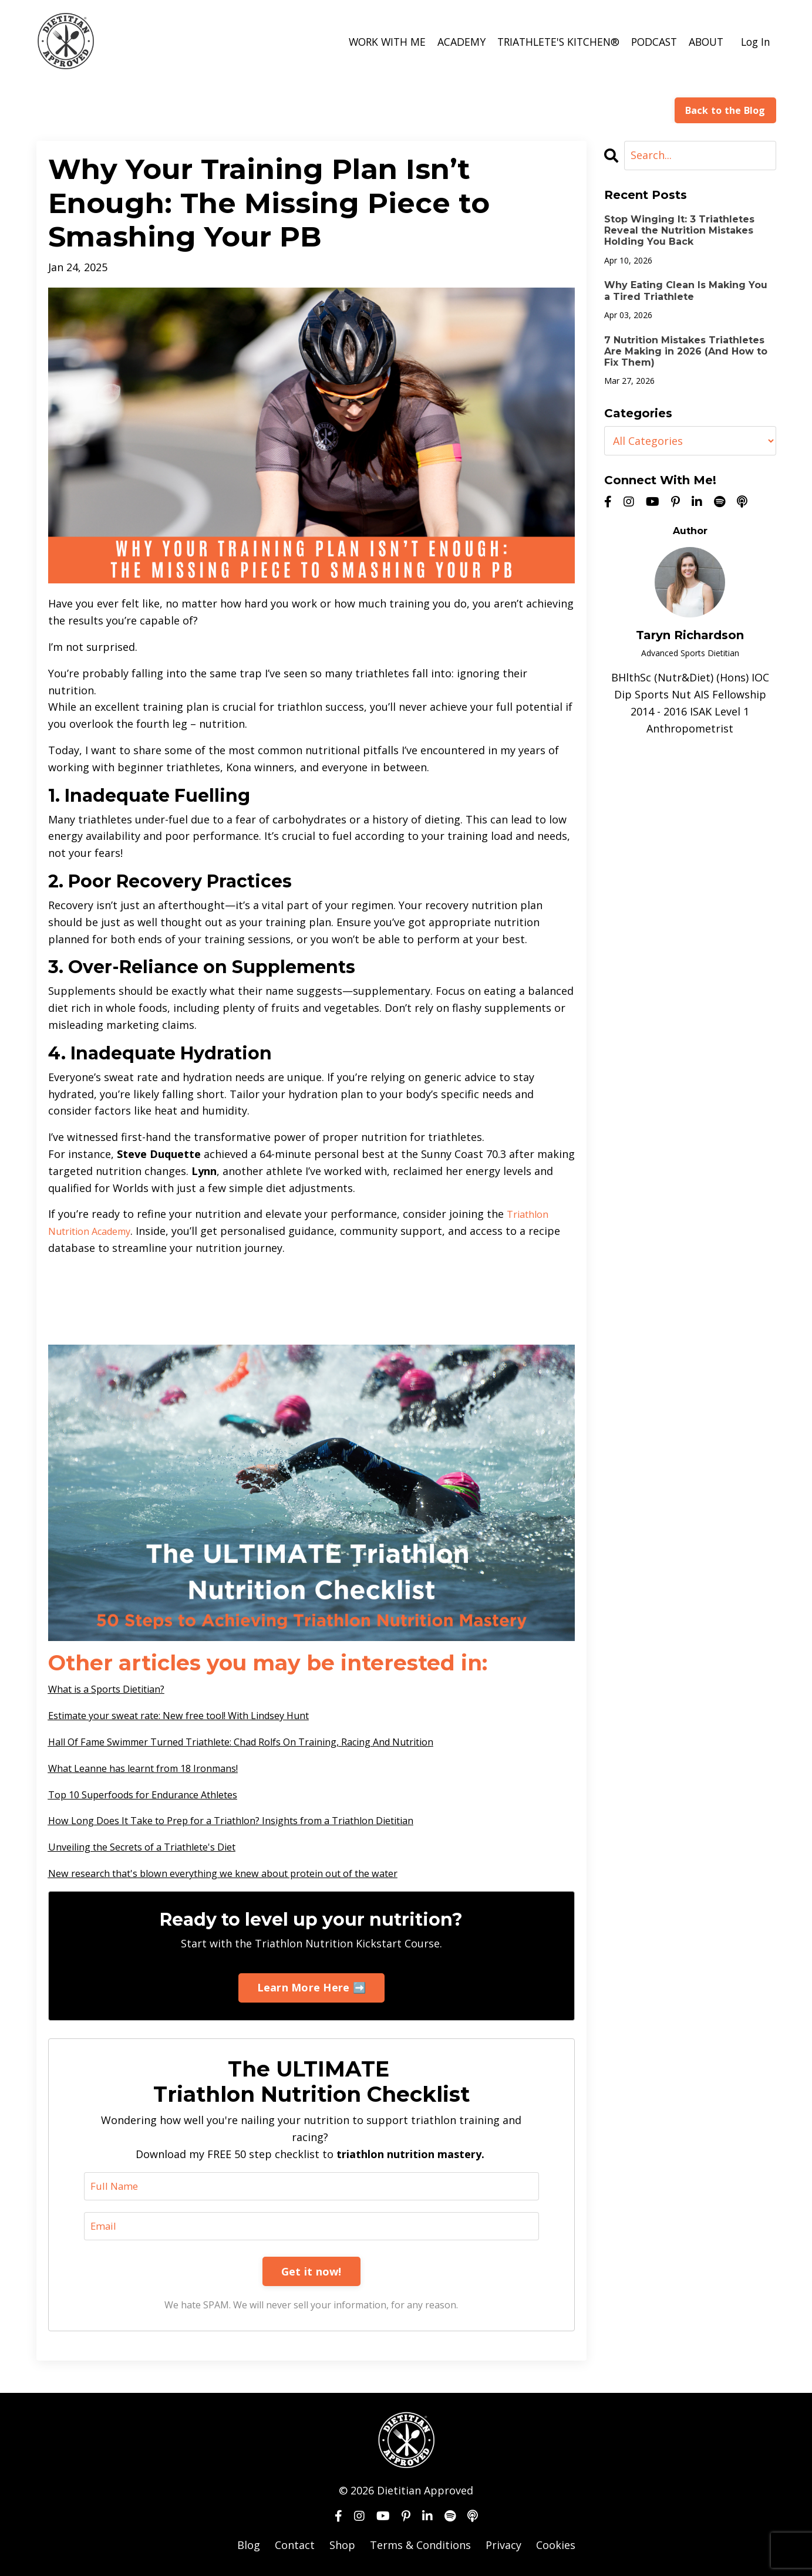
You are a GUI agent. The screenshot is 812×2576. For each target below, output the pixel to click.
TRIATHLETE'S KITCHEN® (549, 42)
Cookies (555, 2547)
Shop (342, 2547)
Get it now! (311, 2273)
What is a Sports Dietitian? (116, 1688)
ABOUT (703, 42)
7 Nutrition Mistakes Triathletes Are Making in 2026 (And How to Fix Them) (685, 350)
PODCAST (649, 42)
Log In (754, 42)
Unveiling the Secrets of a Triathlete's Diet (156, 1846)
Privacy (503, 2547)
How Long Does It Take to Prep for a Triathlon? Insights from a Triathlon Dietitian (257, 1819)
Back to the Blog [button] (725, 109)
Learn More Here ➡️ (311, 1987)
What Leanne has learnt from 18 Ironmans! (156, 1767)
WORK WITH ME (375, 42)
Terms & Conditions (420, 2547)
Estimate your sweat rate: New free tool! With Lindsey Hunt (198, 1714)
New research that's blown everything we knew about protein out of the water (248, 1872)
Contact (295, 2547)
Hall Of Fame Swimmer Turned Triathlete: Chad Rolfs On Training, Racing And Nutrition (270, 1741)
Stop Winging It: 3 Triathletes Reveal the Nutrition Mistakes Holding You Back (679, 230)
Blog (248, 2547)
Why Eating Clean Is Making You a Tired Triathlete (685, 290)
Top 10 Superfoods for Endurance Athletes (156, 1794)
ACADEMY (450, 42)
